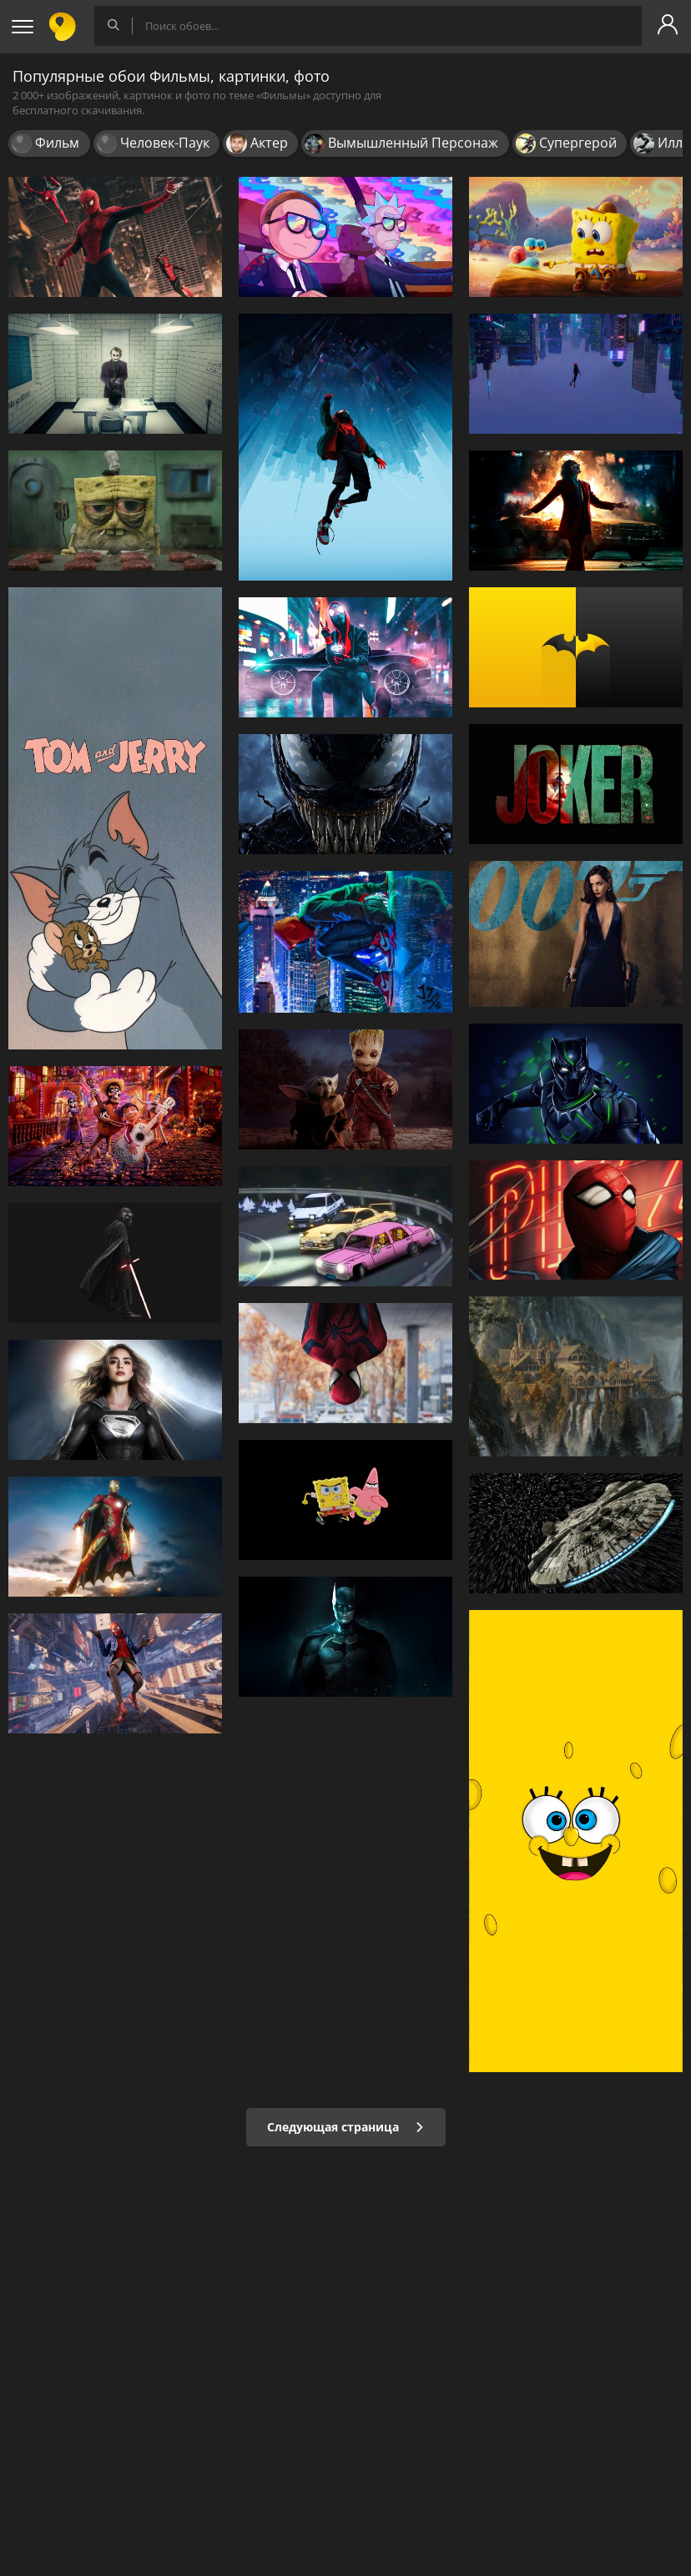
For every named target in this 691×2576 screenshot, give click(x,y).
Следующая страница (346, 2127)
